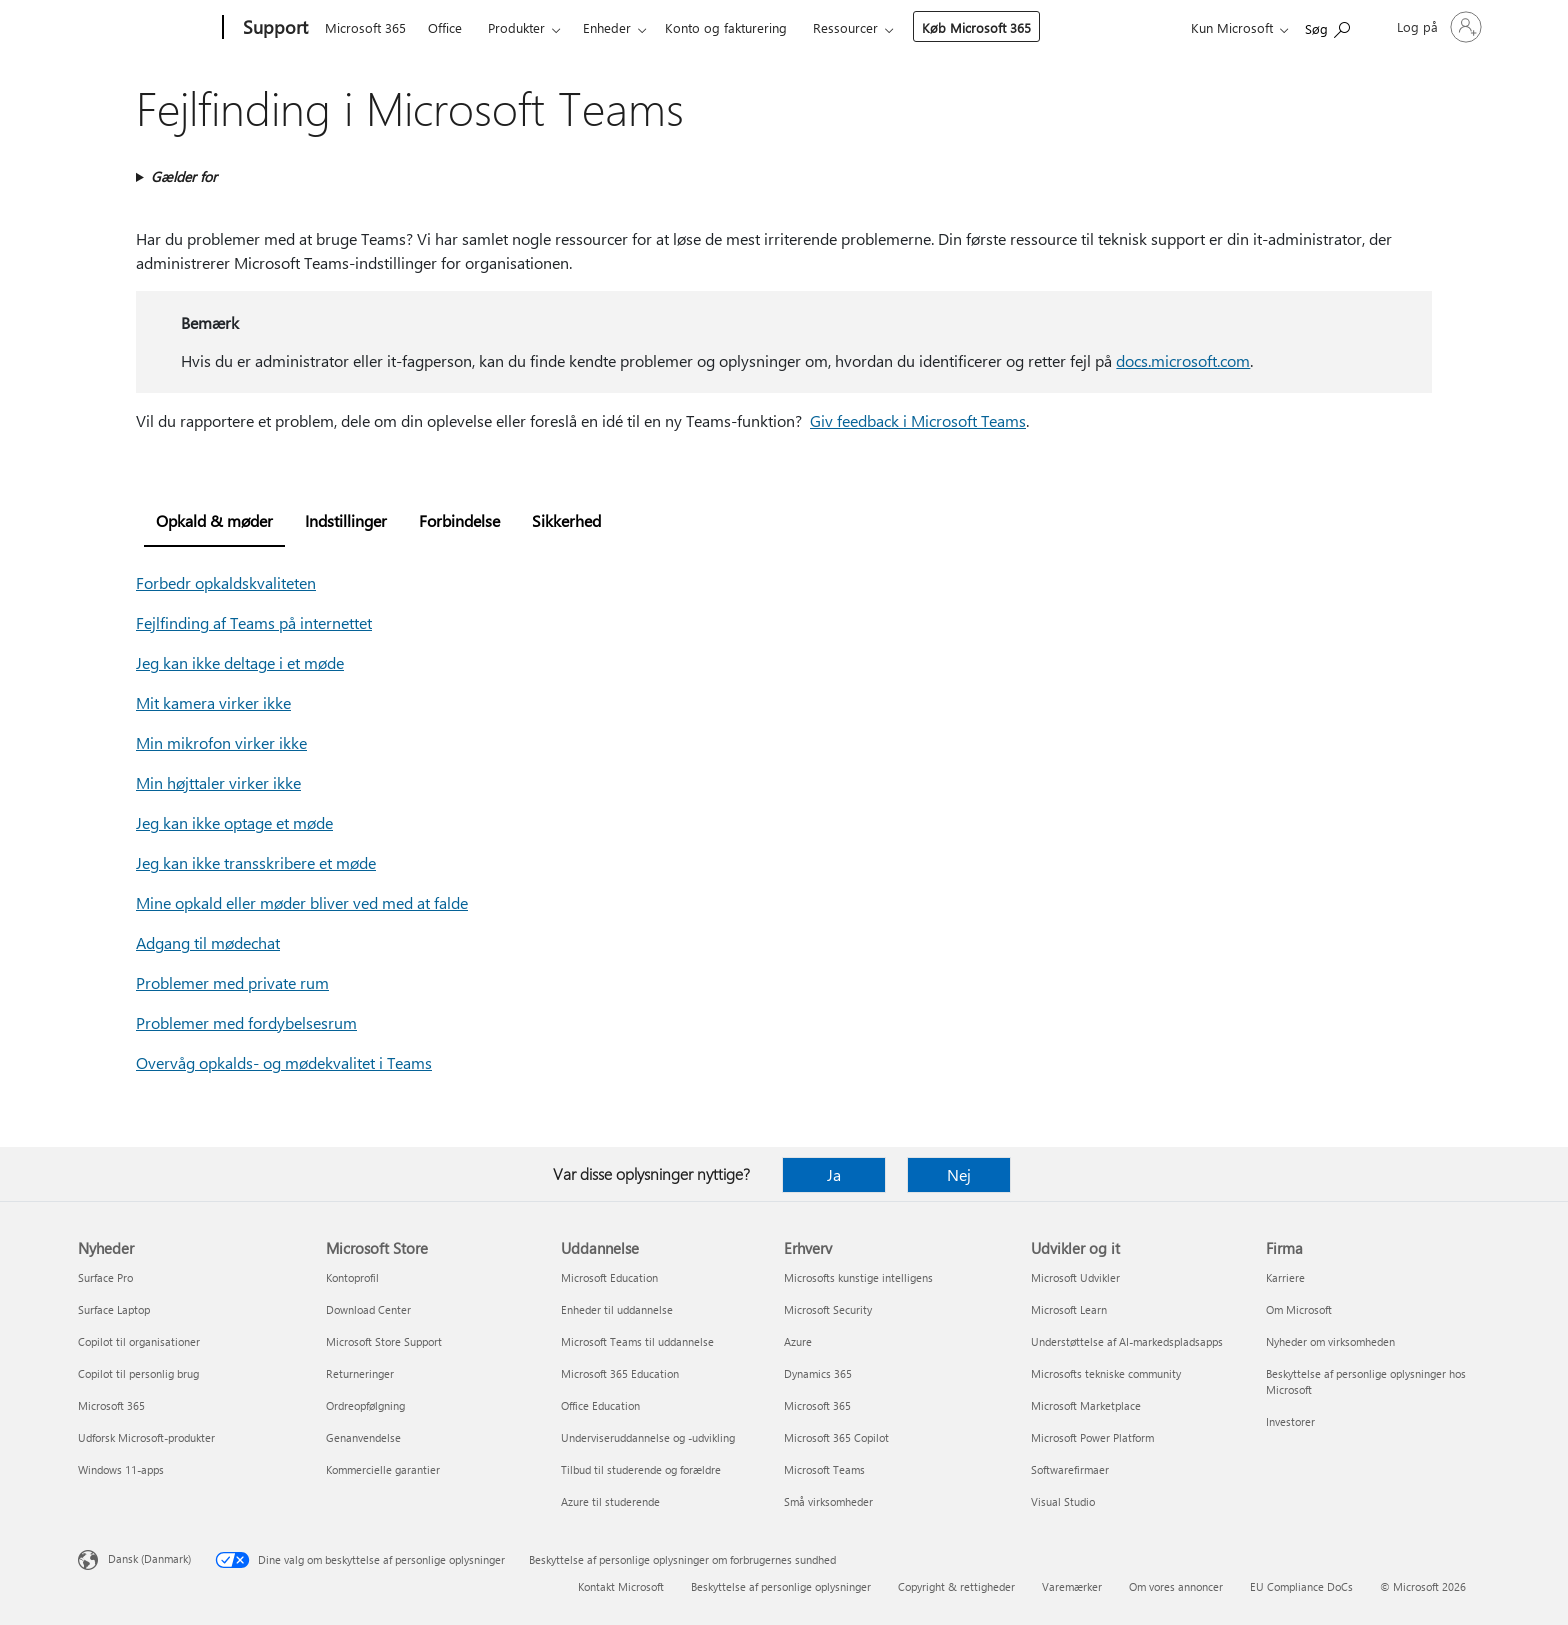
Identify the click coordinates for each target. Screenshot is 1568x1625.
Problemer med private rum (232, 982)
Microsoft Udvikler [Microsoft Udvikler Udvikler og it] (1075, 1277)
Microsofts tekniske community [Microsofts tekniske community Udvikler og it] (1106, 1373)
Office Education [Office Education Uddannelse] (600, 1405)
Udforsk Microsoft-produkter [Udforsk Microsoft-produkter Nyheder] (146, 1437)
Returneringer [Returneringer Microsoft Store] (360, 1373)
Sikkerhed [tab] (566, 520)
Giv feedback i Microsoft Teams (918, 420)
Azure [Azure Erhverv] (798, 1341)
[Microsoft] (146, 28)
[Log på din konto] (1437, 27)
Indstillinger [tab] (346, 520)
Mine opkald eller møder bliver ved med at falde (302, 902)
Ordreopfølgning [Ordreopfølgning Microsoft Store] (365, 1405)
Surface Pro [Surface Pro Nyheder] (105, 1277)
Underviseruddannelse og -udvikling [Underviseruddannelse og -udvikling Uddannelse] (648, 1437)
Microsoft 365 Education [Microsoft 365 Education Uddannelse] (620, 1373)
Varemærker (1072, 1586)
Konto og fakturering (726, 27)
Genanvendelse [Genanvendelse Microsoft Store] (363, 1437)
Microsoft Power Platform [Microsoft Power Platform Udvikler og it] (1092, 1437)
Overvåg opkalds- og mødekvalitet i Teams (284, 1062)
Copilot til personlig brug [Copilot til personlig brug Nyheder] (138, 1373)
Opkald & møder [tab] (214, 520)
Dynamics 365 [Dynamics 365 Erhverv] (818, 1373)
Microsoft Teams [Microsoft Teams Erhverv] (824, 1469)
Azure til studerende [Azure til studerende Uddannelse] (610, 1501)
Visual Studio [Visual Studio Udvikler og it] (1063, 1501)
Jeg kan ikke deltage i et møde (240, 662)
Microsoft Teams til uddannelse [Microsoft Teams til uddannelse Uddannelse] (637, 1341)
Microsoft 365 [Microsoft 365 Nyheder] (111, 1405)
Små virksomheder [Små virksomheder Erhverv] (828, 1501)
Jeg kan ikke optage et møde (234, 822)
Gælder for (184, 176)
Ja (834, 1174)
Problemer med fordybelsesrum (246, 1022)
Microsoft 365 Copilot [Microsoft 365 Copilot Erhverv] (836, 1437)
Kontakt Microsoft (621, 1586)
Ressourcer (845, 27)
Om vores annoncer (1176, 1586)
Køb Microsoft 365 (976, 27)
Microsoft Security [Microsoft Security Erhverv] (828, 1309)
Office (445, 27)
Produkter (516, 27)
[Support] (273, 28)
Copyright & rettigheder (956, 1586)
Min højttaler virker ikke (218, 782)
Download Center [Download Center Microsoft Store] (368, 1309)
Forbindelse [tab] (459, 520)
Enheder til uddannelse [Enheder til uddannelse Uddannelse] (617, 1309)
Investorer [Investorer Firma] (1290, 1421)
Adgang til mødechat (208, 942)
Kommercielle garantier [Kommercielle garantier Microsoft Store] (383, 1469)
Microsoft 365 (365, 27)
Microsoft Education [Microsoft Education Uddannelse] (609, 1277)
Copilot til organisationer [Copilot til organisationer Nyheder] (139, 1341)
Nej (959, 1174)
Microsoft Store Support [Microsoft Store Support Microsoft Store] (384, 1341)
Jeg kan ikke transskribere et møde (256, 862)
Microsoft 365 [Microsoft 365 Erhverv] (817, 1405)
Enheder (607, 27)
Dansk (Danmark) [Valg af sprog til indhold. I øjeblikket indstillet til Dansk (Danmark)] (149, 1558)
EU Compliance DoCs (1301, 1586)
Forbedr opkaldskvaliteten (226, 582)
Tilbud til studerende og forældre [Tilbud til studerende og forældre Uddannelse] (641, 1469)
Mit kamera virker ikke (213, 702)
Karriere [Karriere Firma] (1285, 1277)
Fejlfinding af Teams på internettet (254, 622)
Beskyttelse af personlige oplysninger (781, 1586)
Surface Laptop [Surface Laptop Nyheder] (114, 1309)
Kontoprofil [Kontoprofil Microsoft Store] (352, 1277)
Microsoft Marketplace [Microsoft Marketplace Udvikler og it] (1086, 1405)
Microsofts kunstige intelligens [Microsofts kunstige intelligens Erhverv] (858, 1277)
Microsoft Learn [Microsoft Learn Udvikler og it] (1069, 1309)
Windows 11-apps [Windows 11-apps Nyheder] (121, 1469)
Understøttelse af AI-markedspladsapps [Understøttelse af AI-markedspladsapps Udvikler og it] (1127, 1341)
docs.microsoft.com (1183, 360)
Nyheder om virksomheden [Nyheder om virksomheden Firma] (1330, 1341)
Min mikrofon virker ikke (221, 742)
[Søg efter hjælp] (1327, 25)
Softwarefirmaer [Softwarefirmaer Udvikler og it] (1070, 1469)
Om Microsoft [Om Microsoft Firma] (1299, 1309)
